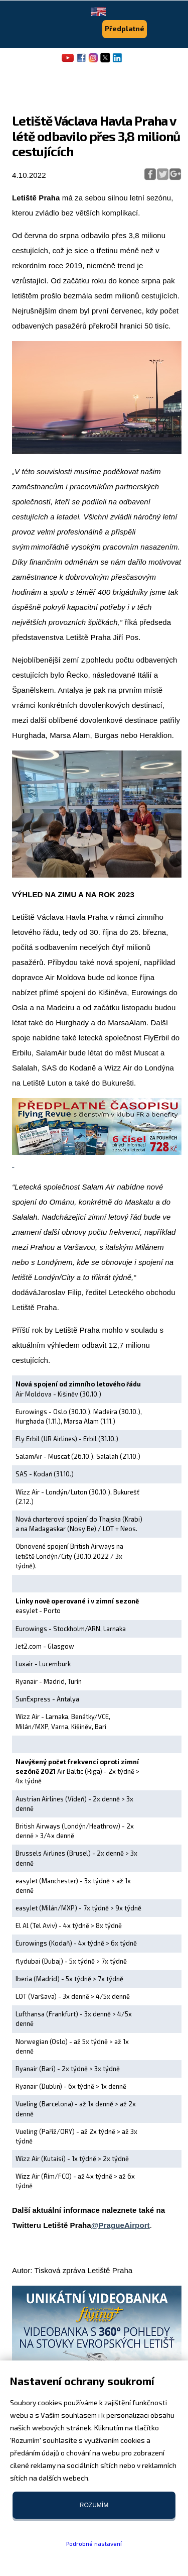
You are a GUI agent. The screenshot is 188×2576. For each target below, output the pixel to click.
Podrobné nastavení (94, 2543)
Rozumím (94, 2505)
